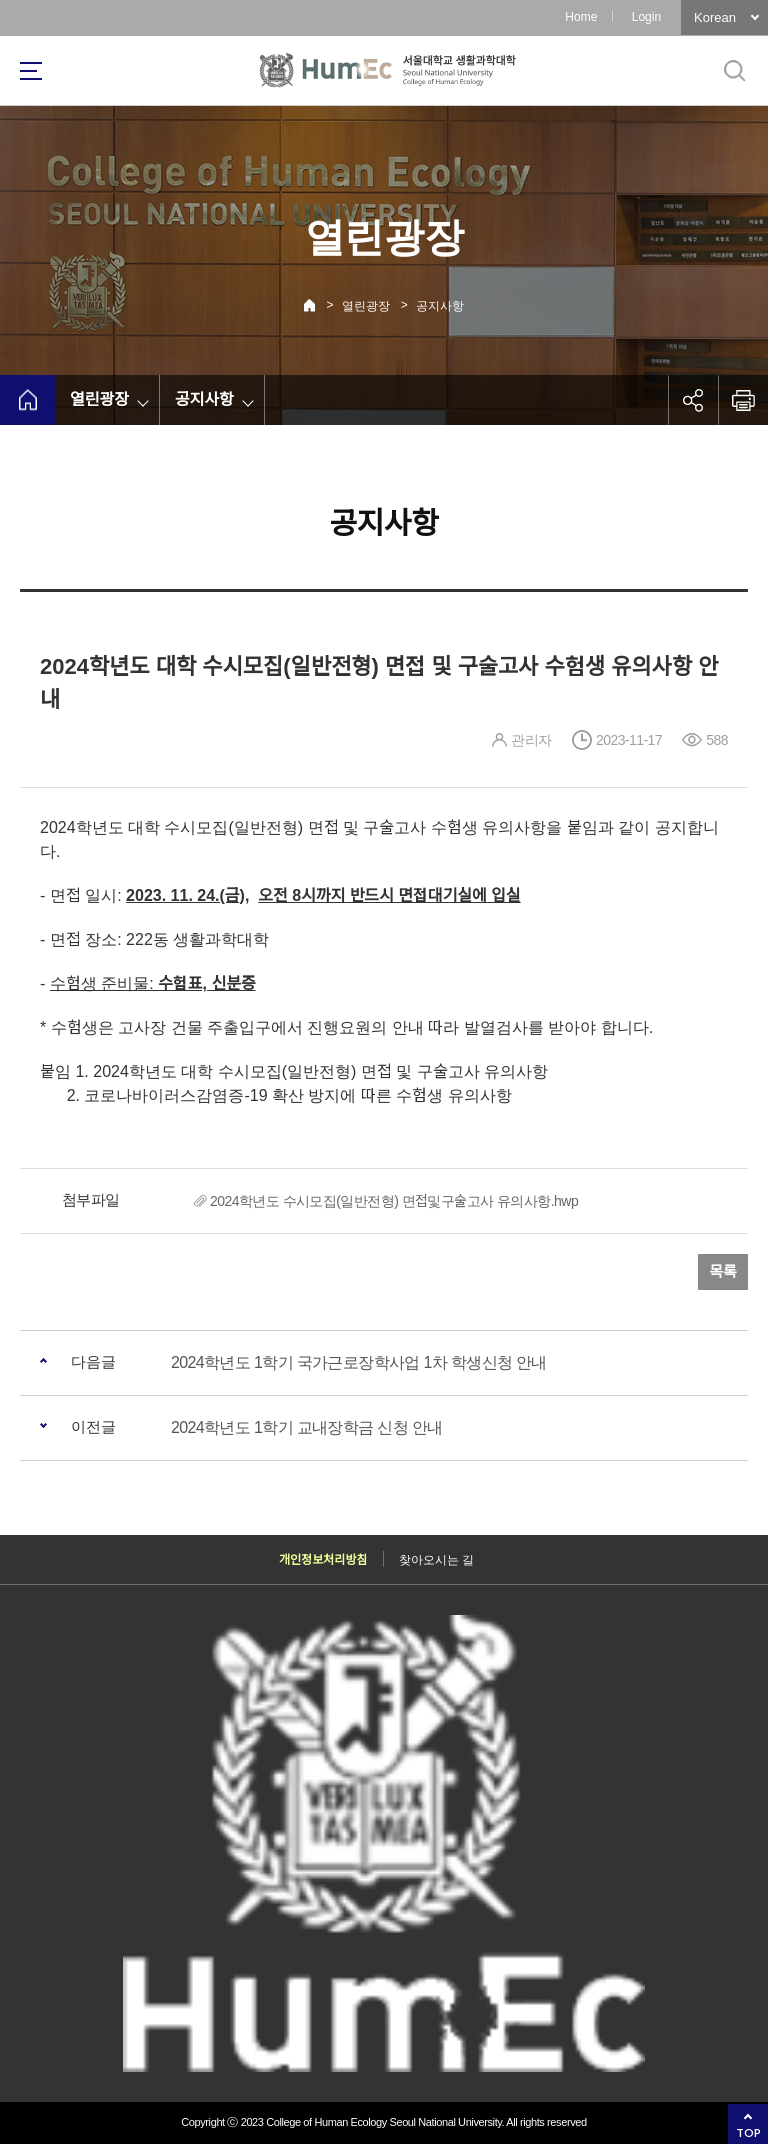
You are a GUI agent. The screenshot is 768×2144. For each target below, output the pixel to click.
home (27, 400)
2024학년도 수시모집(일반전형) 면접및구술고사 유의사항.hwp (394, 1201)
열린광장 (366, 306)
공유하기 (693, 400)
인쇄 (743, 400)
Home (581, 17)
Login (646, 17)
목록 (723, 1271)
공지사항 (440, 306)
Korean (715, 17)
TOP (748, 2132)
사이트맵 (31, 71)
